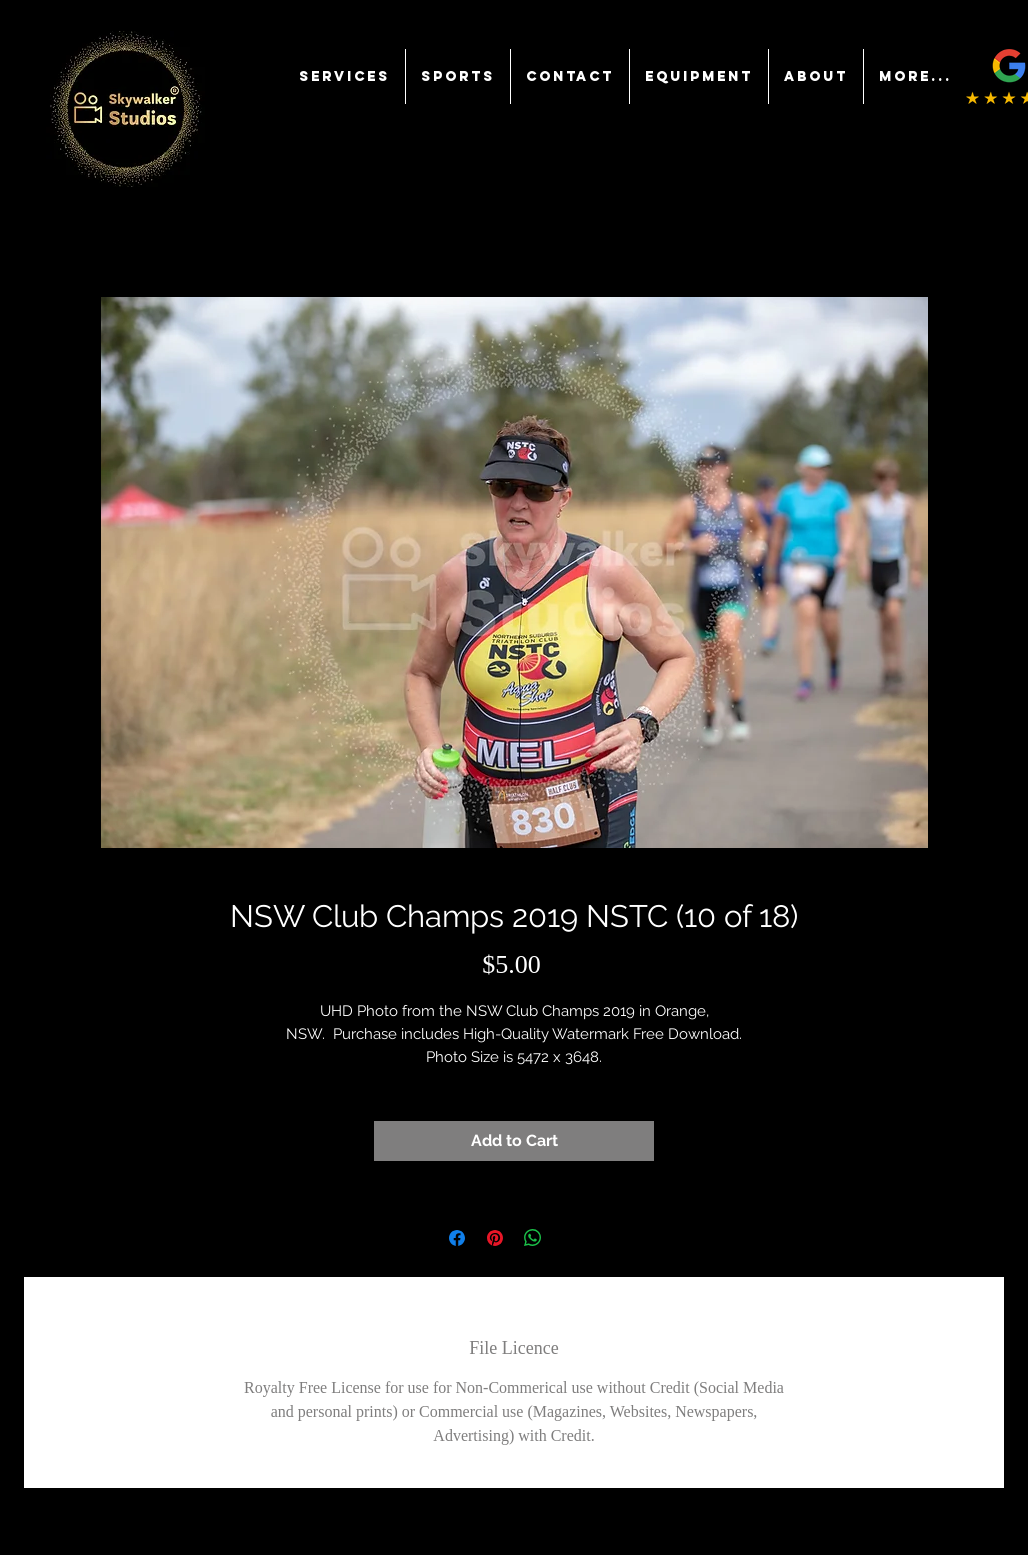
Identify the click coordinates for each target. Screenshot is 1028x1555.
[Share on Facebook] (457, 1238)
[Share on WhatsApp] (533, 1238)
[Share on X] (571, 1238)
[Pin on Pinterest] (495, 1238)
